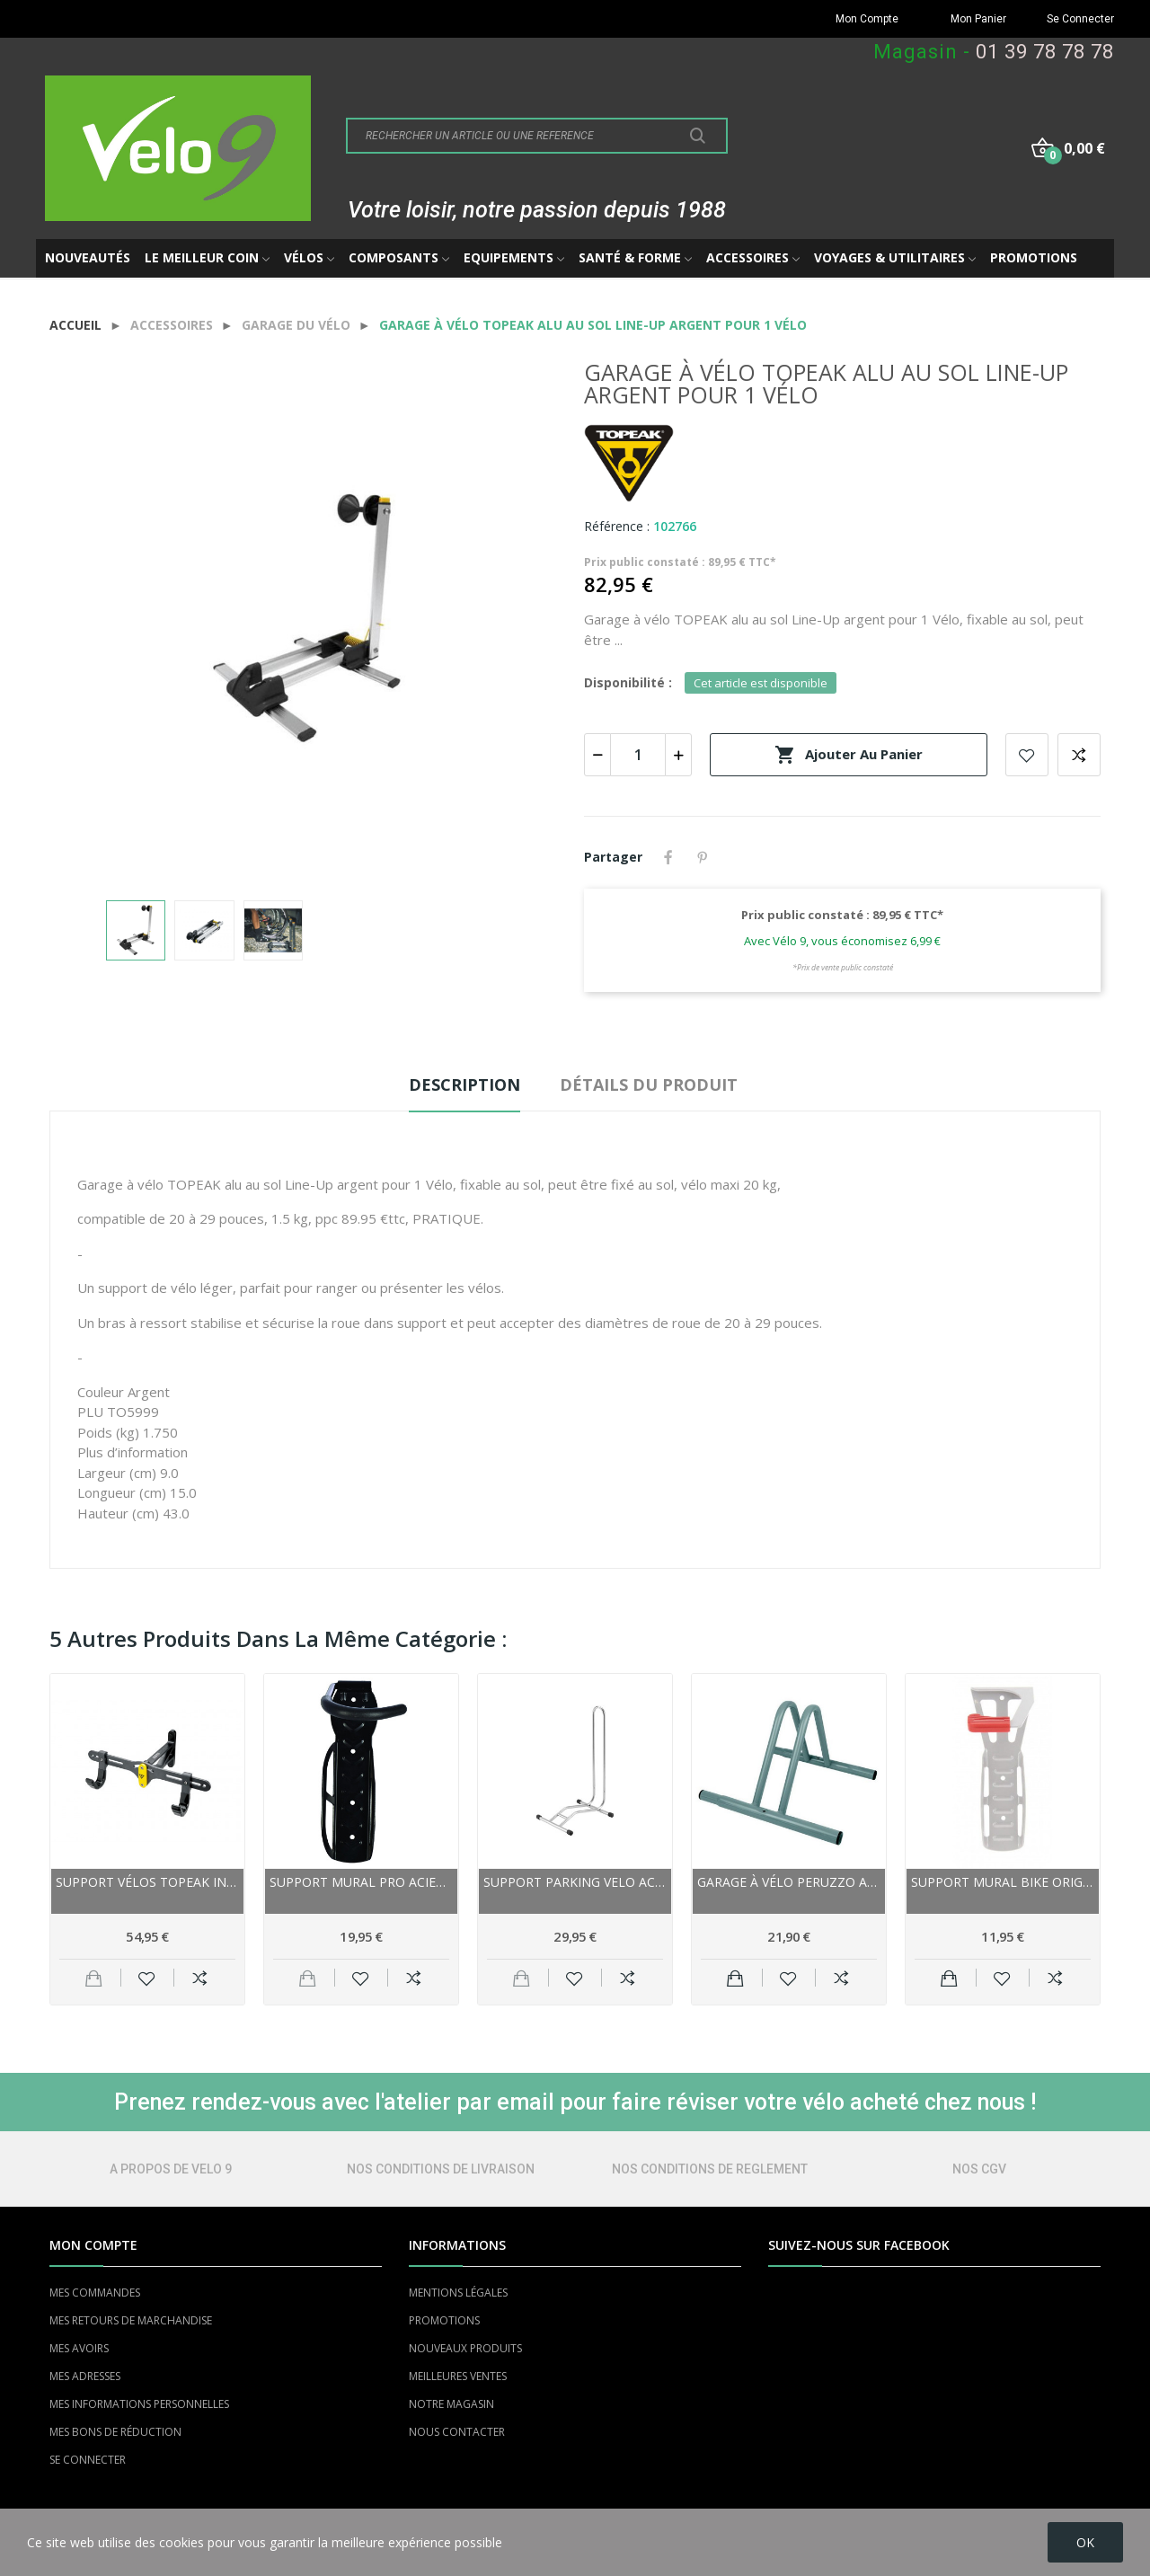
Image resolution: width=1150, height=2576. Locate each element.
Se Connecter (1080, 19)
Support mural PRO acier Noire (361, 1881)
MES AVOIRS (79, 2348)
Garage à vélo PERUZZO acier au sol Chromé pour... (788, 1881)
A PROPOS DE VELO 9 (171, 2169)
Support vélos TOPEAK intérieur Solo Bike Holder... (147, 1881)
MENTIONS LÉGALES (458, 2292)
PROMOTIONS (444, 2320)
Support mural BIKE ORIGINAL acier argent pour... (1002, 1881)
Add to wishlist (1027, 755)
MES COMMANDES (94, 2292)
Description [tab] (464, 1084)
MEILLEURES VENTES (458, 2376)
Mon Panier (978, 19)
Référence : (617, 526)
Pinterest (703, 857)
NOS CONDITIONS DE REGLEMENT (710, 2169)
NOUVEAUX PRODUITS (465, 2348)
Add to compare (1079, 755)
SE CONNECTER (87, 2459)
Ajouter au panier (848, 755)
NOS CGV (979, 2169)
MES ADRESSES (84, 2376)
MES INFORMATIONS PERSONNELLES (139, 2404)
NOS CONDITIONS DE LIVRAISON (441, 2169)
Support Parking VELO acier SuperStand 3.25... (575, 1881)
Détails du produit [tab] (649, 1084)
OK (1085, 2542)
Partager (668, 857)
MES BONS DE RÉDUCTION (115, 2431)
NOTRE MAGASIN (451, 2404)
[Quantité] (638, 754)
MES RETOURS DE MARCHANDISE (130, 2320)
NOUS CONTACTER (457, 2431)
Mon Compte (867, 19)
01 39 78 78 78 (1045, 51)
